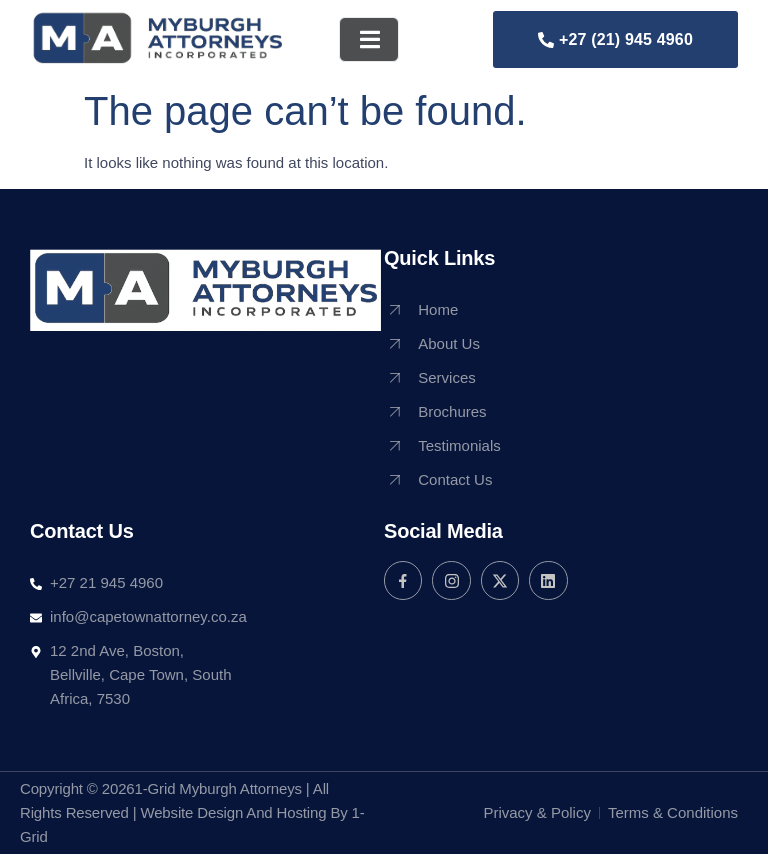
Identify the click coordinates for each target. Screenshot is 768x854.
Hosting (302, 812)
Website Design (191, 812)
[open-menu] (369, 39)
